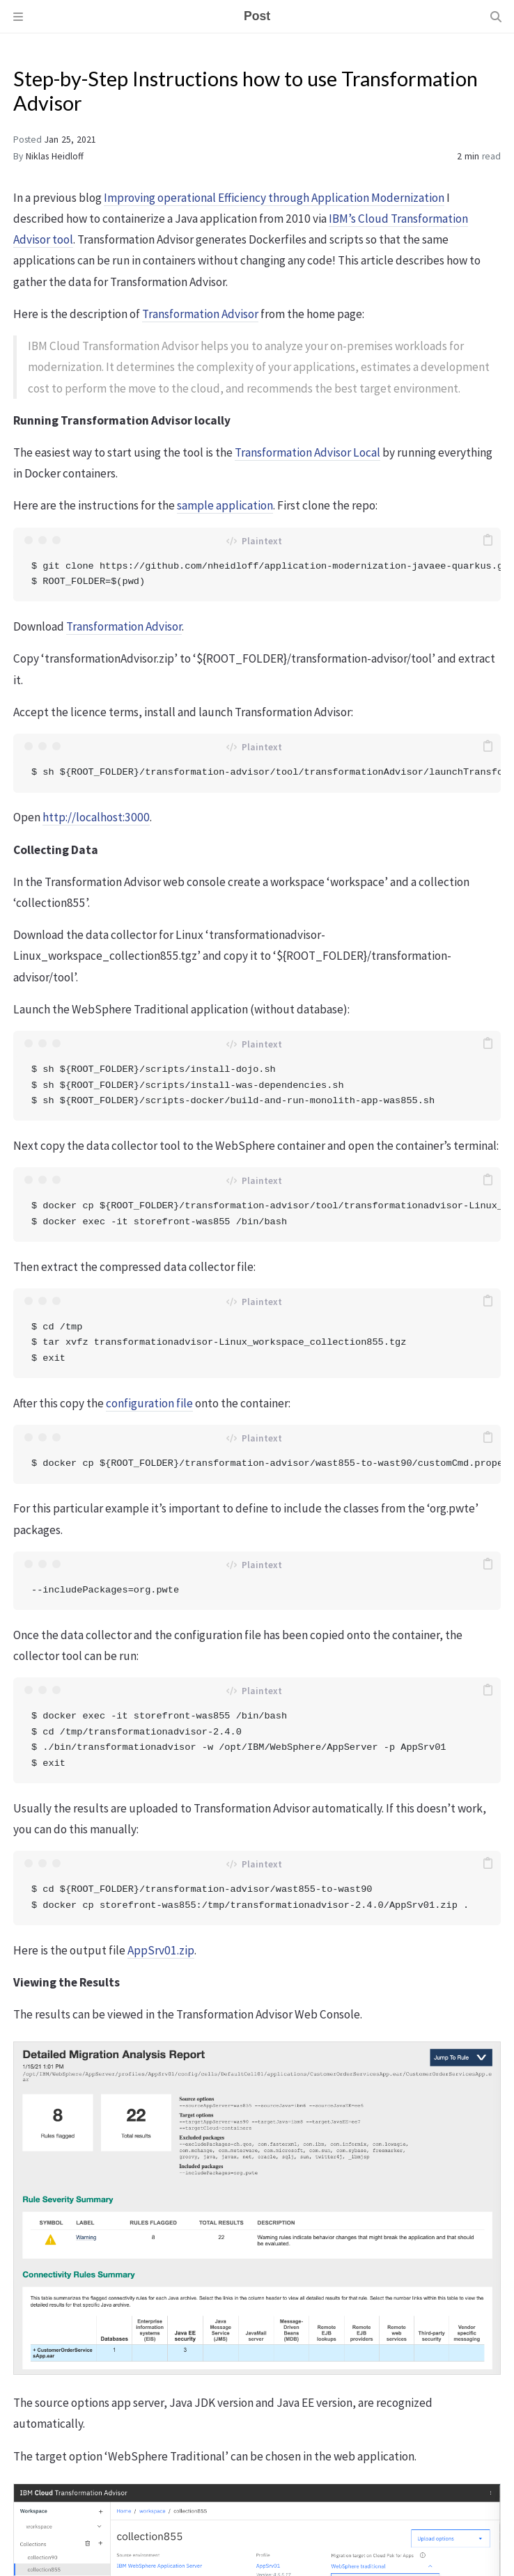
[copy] (488, 540)
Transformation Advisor (200, 314)
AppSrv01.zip (160, 1950)
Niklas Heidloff (55, 156)
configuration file (149, 1403)
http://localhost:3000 (96, 817)
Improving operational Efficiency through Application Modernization (274, 197)
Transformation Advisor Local (307, 452)
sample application (225, 505)
